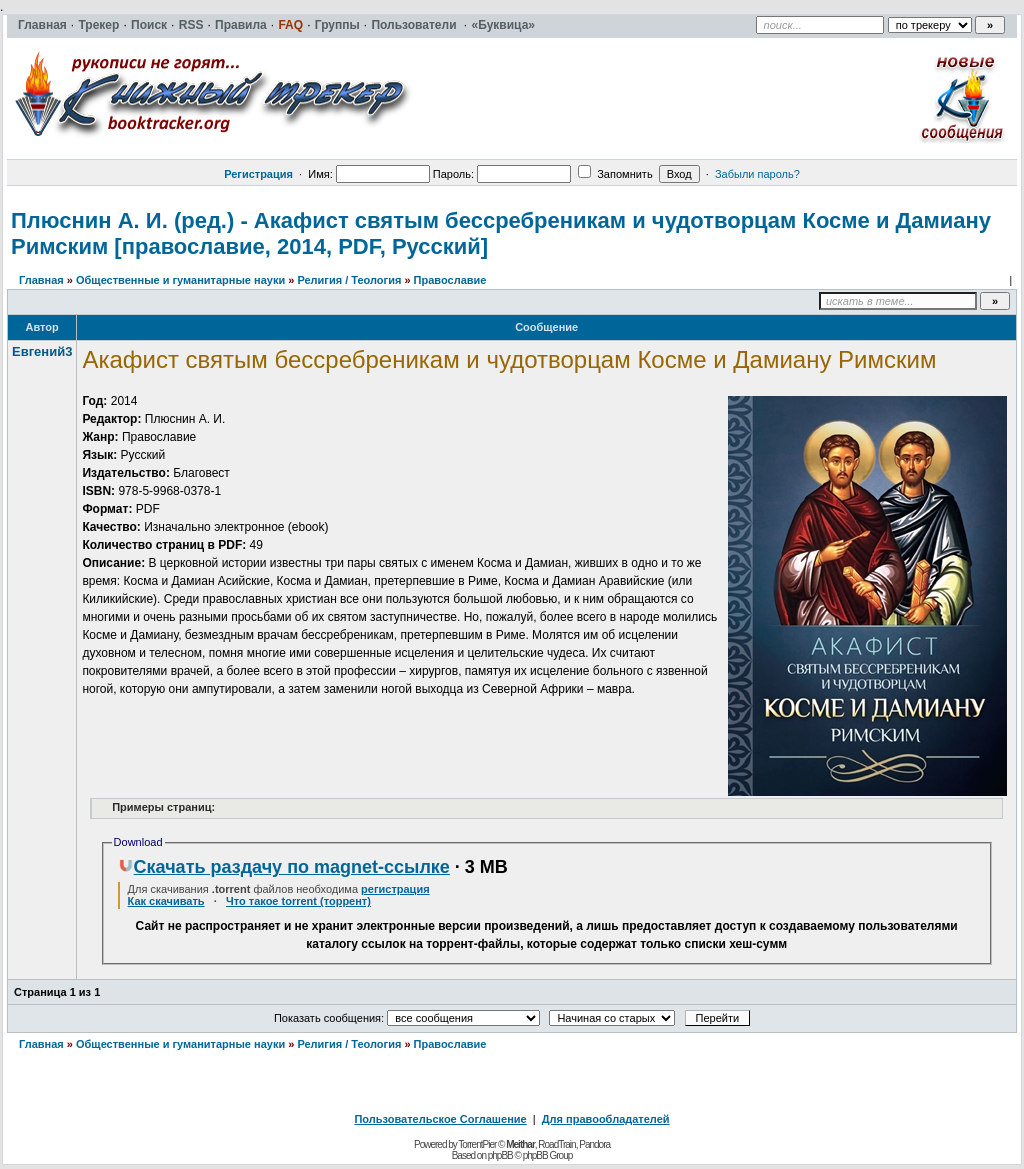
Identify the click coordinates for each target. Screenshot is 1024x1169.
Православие (450, 280)
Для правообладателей (606, 1119)
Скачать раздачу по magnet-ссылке (284, 867)
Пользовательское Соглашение (440, 1119)
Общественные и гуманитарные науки (180, 280)
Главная (41, 280)
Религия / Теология (349, 280)
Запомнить (615, 174)
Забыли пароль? (757, 174)
